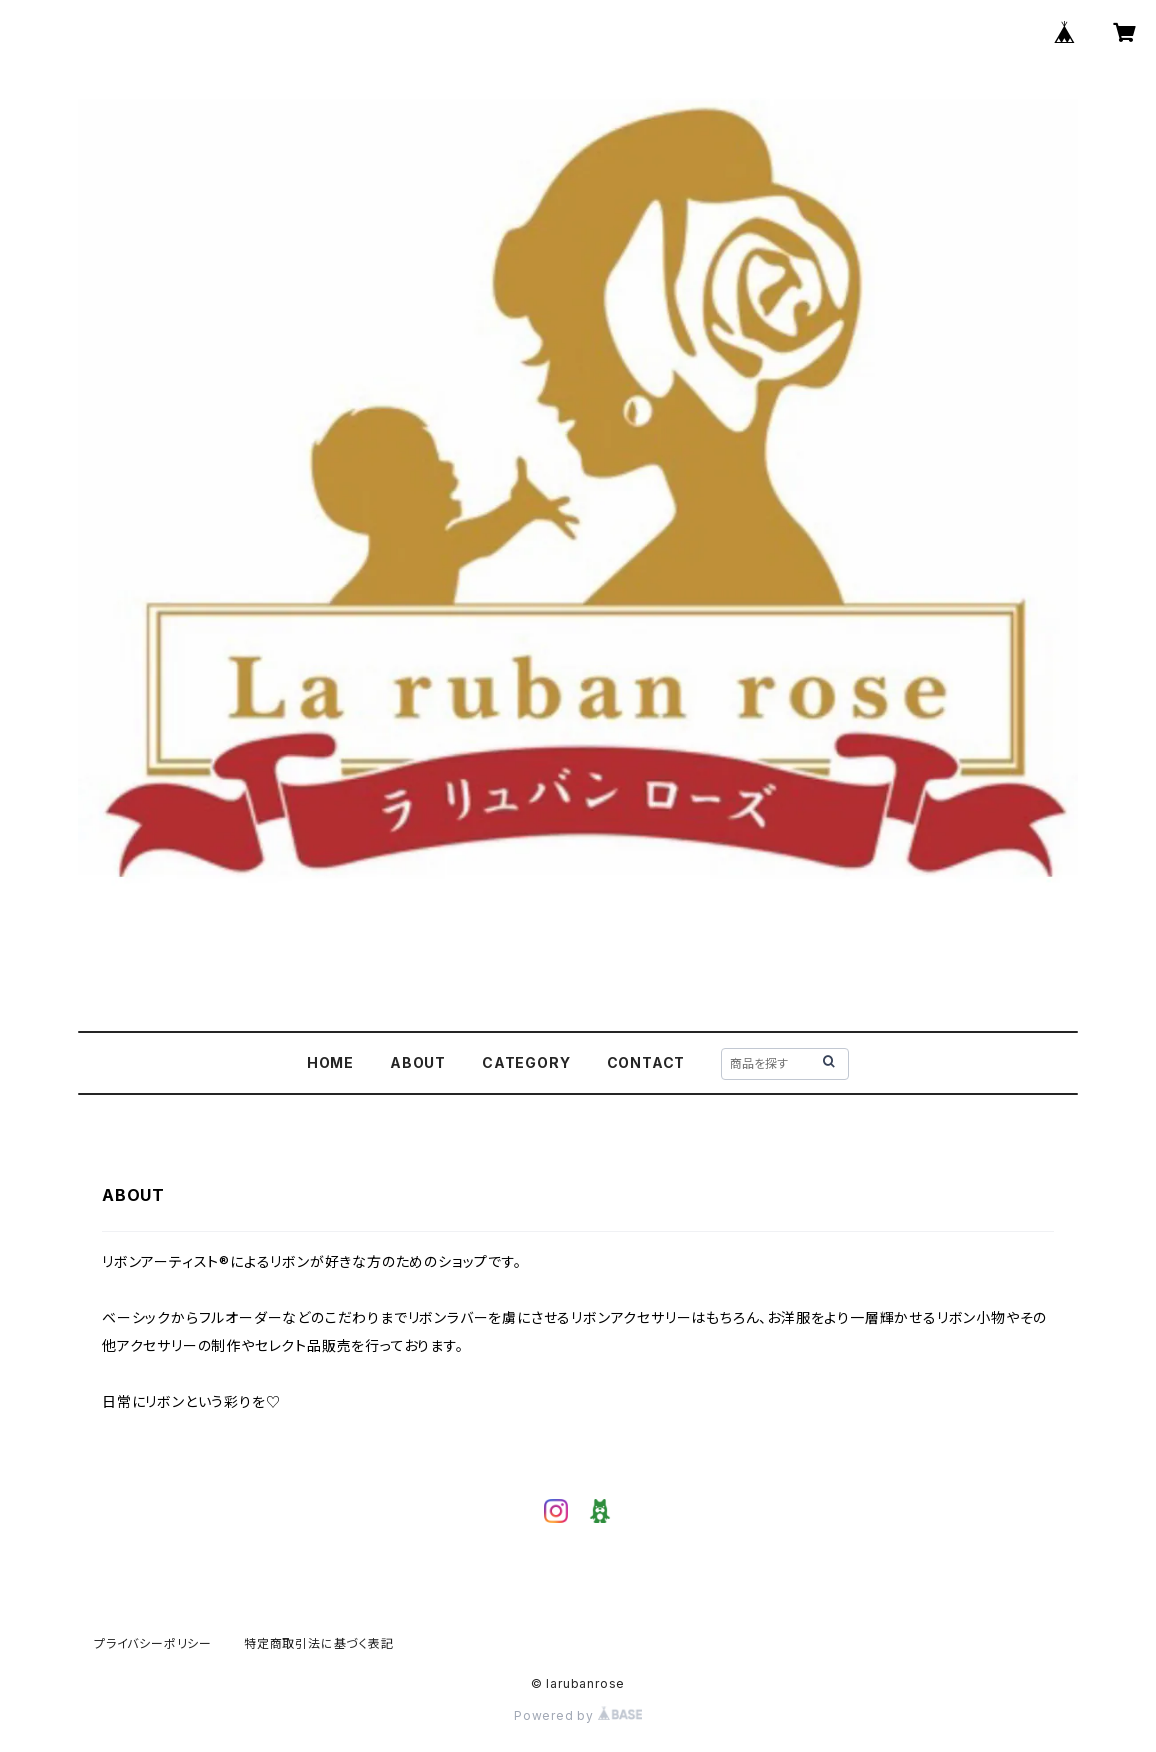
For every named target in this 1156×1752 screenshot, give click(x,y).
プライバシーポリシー (153, 1643)
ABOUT (418, 1062)
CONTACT (646, 1062)
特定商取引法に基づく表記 (319, 1643)
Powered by (578, 1715)
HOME (330, 1062)
